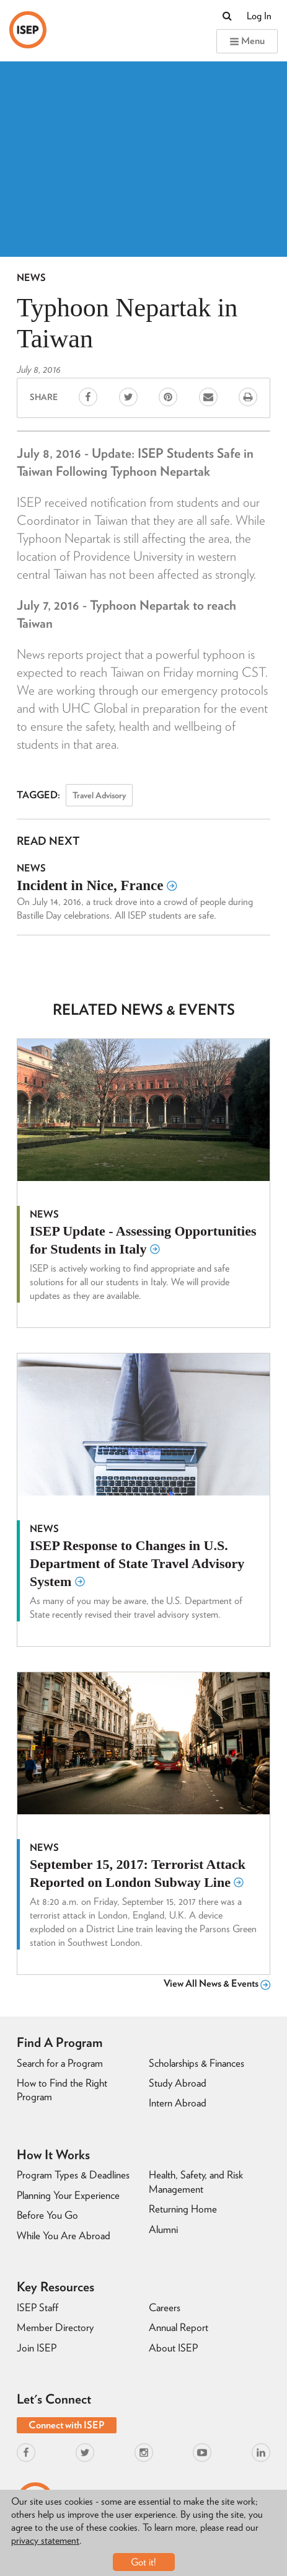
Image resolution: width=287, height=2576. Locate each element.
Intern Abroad (177, 2103)
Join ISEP (36, 2348)
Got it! (143, 2562)
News (31, 277)
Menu (247, 41)
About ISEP (173, 2348)
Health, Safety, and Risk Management (196, 2181)
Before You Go (47, 2215)
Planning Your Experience (68, 2195)
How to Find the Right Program (62, 2090)
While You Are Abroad (63, 2235)
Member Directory (55, 2327)
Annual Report (178, 2327)
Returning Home (183, 2209)
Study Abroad (177, 2083)
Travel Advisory (99, 795)
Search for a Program (60, 2063)
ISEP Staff (37, 2307)
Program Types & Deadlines (73, 2174)
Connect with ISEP (67, 2425)
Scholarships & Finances (196, 2063)
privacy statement (45, 2540)
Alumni (163, 2229)
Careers (164, 2307)
